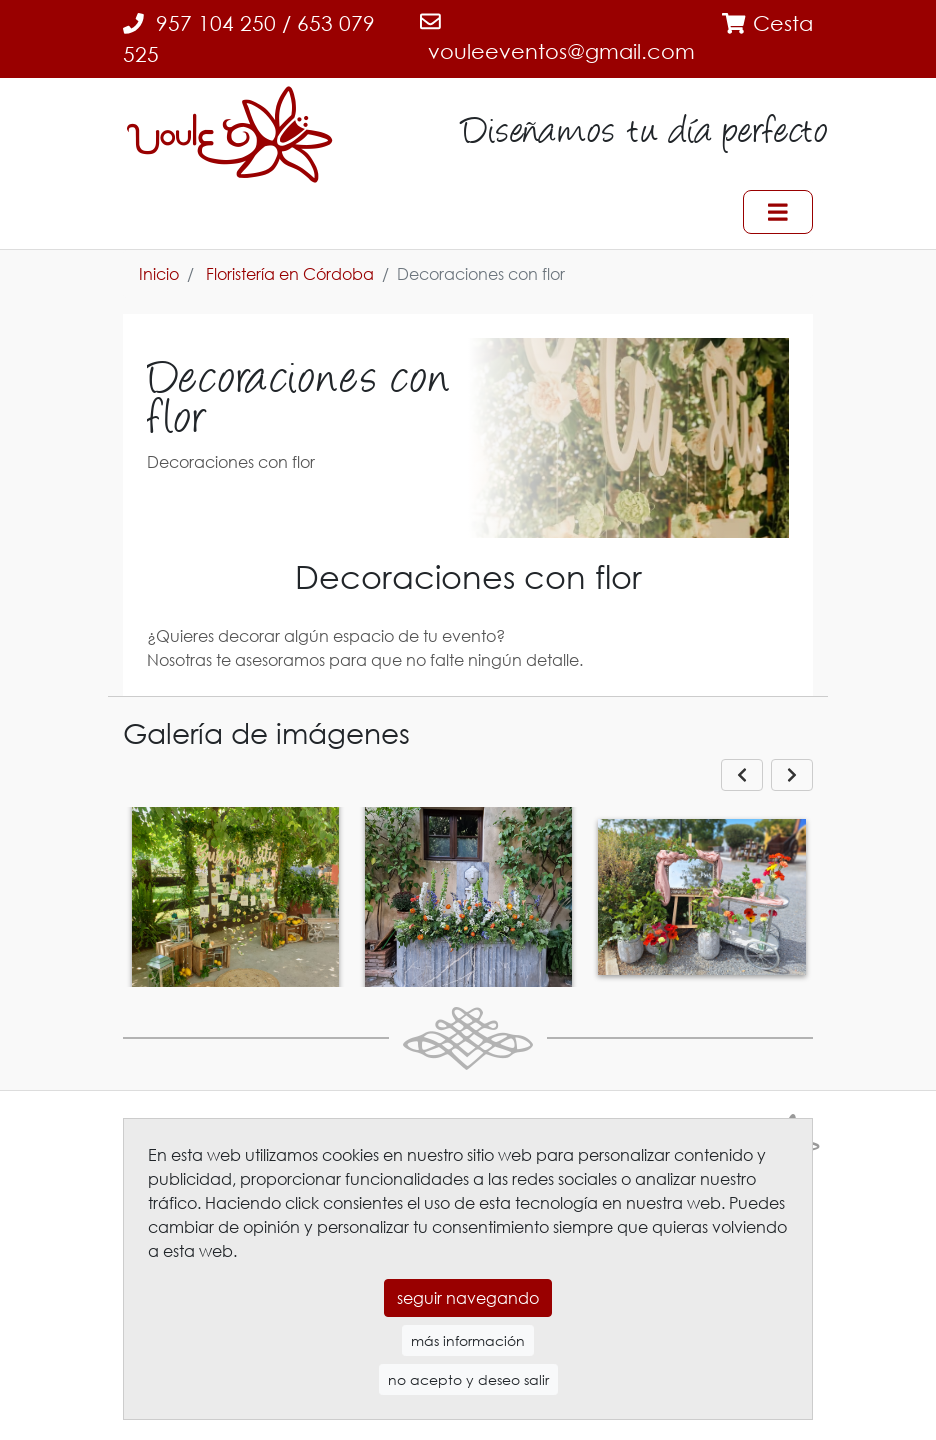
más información (468, 1340)
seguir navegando (468, 1298)
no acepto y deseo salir (468, 1379)
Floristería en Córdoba (290, 274)
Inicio (159, 274)
